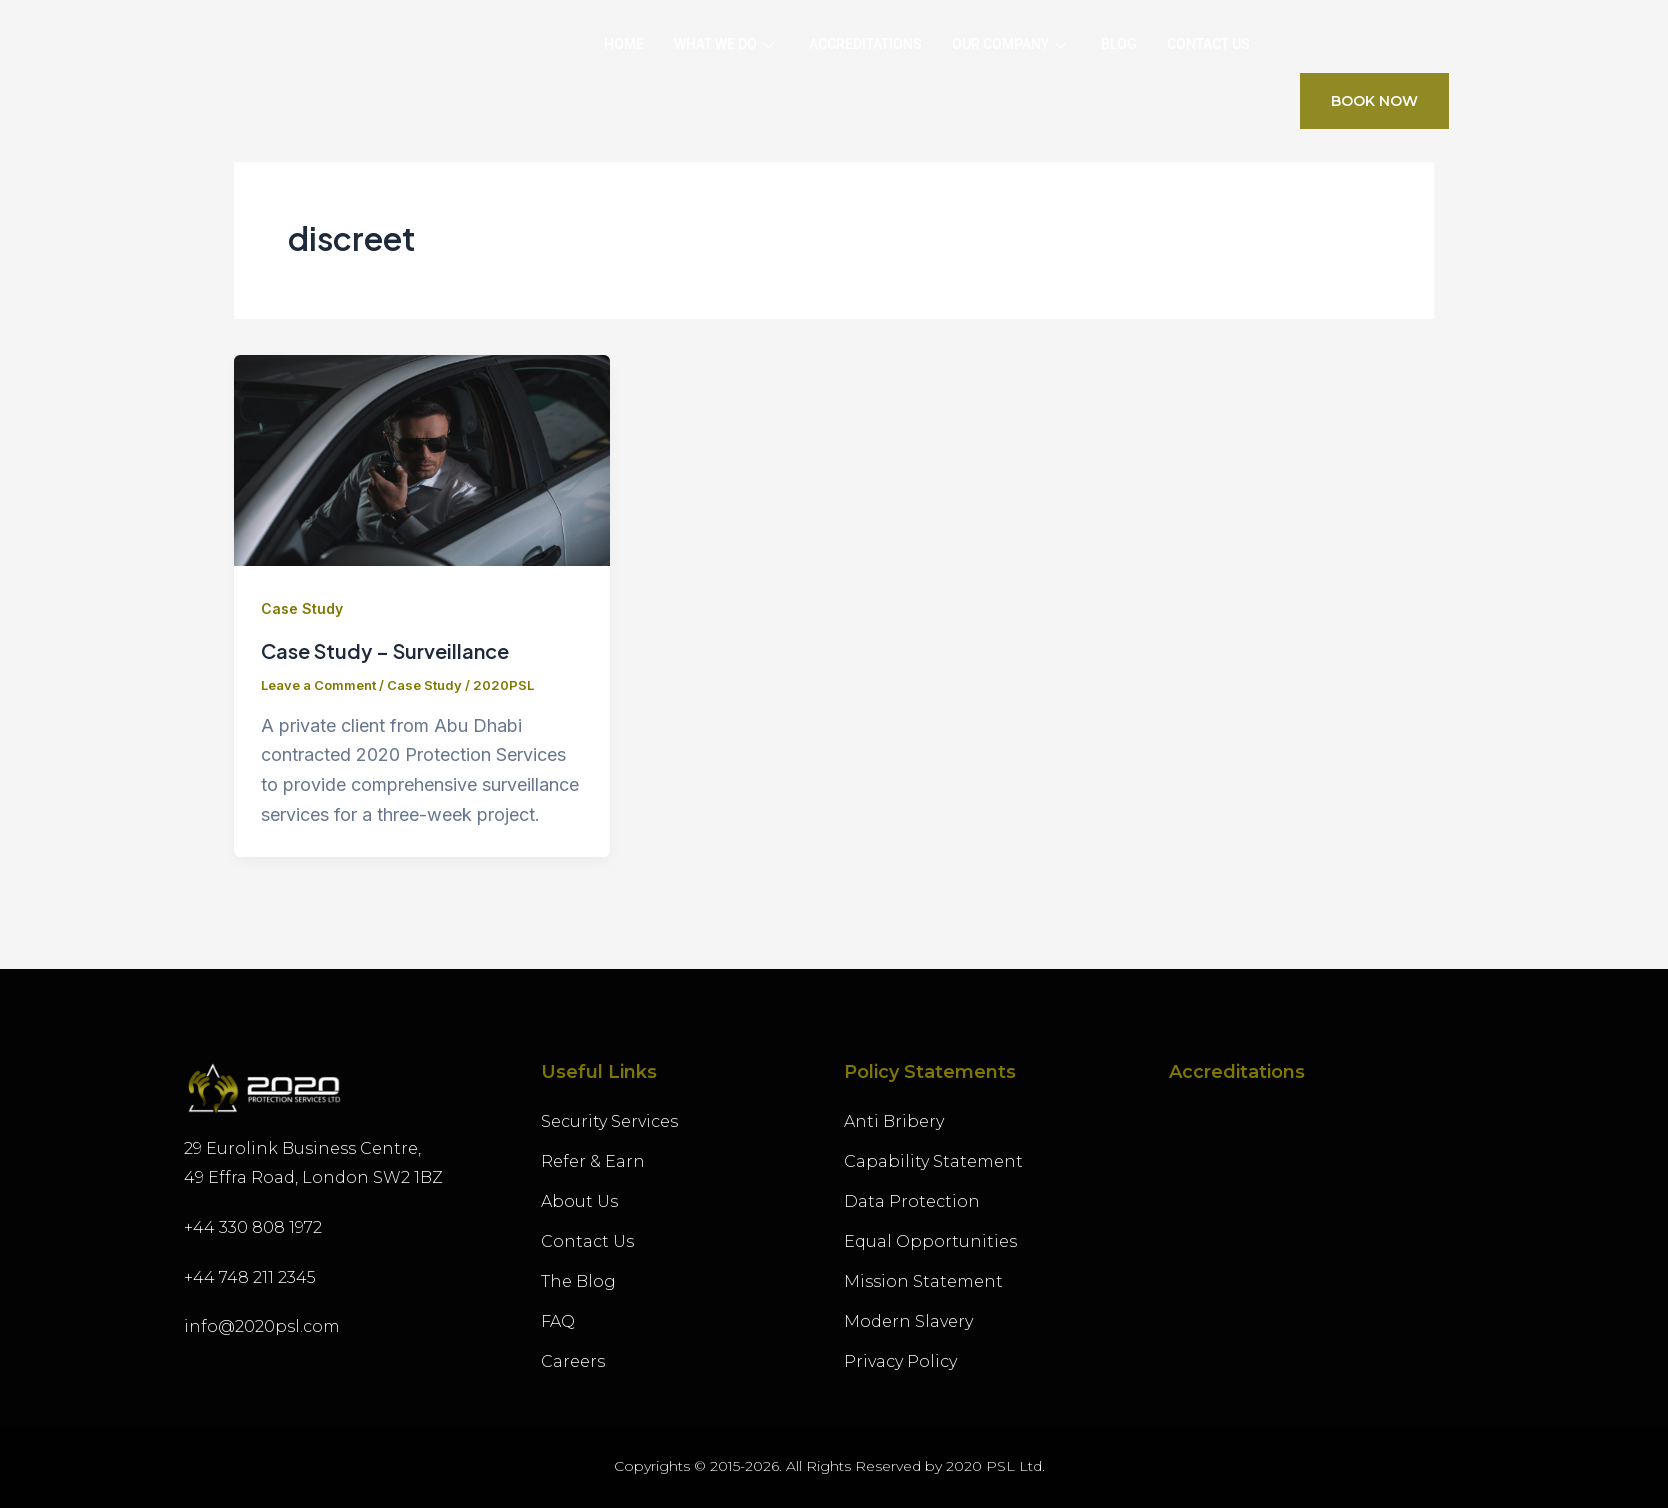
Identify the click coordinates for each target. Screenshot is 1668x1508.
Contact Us (1208, 44)
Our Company (1011, 44)
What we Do (726, 44)
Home (624, 44)
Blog (1119, 44)
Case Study (302, 608)
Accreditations (865, 44)
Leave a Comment (318, 685)
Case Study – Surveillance (385, 650)
